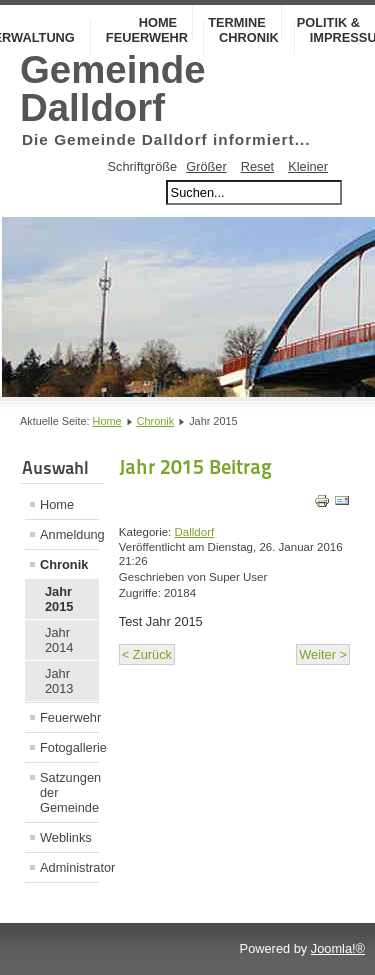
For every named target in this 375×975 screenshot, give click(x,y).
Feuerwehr (147, 37)
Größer (206, 166)
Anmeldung (69, 534)
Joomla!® (338, 948)
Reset (257, 166)
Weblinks (66, 837)
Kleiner (308, 166)
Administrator (69, 867)
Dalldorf (195, 532)
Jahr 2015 (59, 599)
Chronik (249, 37)
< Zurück (147, 654)
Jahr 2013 (59, 681)
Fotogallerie (69, 747)
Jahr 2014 (59, 640)
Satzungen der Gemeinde (69, 792)
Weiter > (323, 654)
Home (107, 421)
